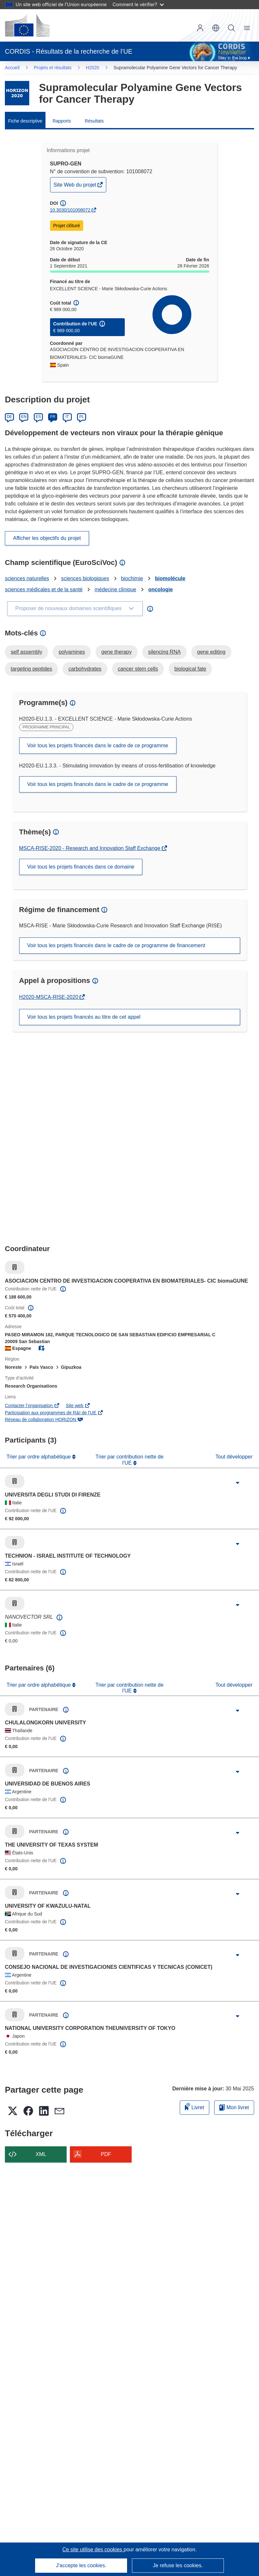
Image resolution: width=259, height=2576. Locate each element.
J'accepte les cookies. (81, 2565)
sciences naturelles (27, 578)
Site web (78, 1405)
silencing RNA (164, 652)
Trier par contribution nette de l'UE (129, 1459)
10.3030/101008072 (70, 210)
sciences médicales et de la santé (44, 589)
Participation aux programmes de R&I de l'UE (54, 1412)
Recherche (231, 28)
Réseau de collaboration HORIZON (44, 1419)
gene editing (211, 652)
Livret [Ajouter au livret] (194, 2106)
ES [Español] (38, 416)
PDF (106, 2154)
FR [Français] (52, 416)
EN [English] (24, 416)
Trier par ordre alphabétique (39, 1456)
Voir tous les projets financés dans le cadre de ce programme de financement (116, 945)
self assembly (26, 652)
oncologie (160, 589)
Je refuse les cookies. (178, 2565)
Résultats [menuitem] (94, 121)
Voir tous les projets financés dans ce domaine (81, 867)
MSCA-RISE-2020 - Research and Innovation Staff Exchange (90, 848)
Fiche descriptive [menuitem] (25, 121)
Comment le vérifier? (137, 4)
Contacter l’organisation (32, 1405)
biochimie (132, 578)
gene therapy (116, 652)
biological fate (190, 669)
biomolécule (170, 578)
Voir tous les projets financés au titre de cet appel (84, 1017)
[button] (216, 28)
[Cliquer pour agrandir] (237, 1482)
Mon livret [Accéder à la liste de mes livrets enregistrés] (234, 2107)
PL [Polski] (81, 416)
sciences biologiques (85, 578)
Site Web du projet (75, 186)
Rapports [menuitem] (62, 121)
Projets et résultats (52, 67)
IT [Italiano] (67, 416)
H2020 (92, 67)
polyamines (71, 652)
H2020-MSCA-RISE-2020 (49, 997)
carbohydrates (85, 669)
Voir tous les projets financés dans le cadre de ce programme (97, 745)
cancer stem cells (138, 669)
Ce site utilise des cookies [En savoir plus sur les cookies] (93, 2549)
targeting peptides (31, 669)
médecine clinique (115, 589)
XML (41, 2154)
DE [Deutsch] (9, 416)
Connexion (200, 28)
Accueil (12, 67)
